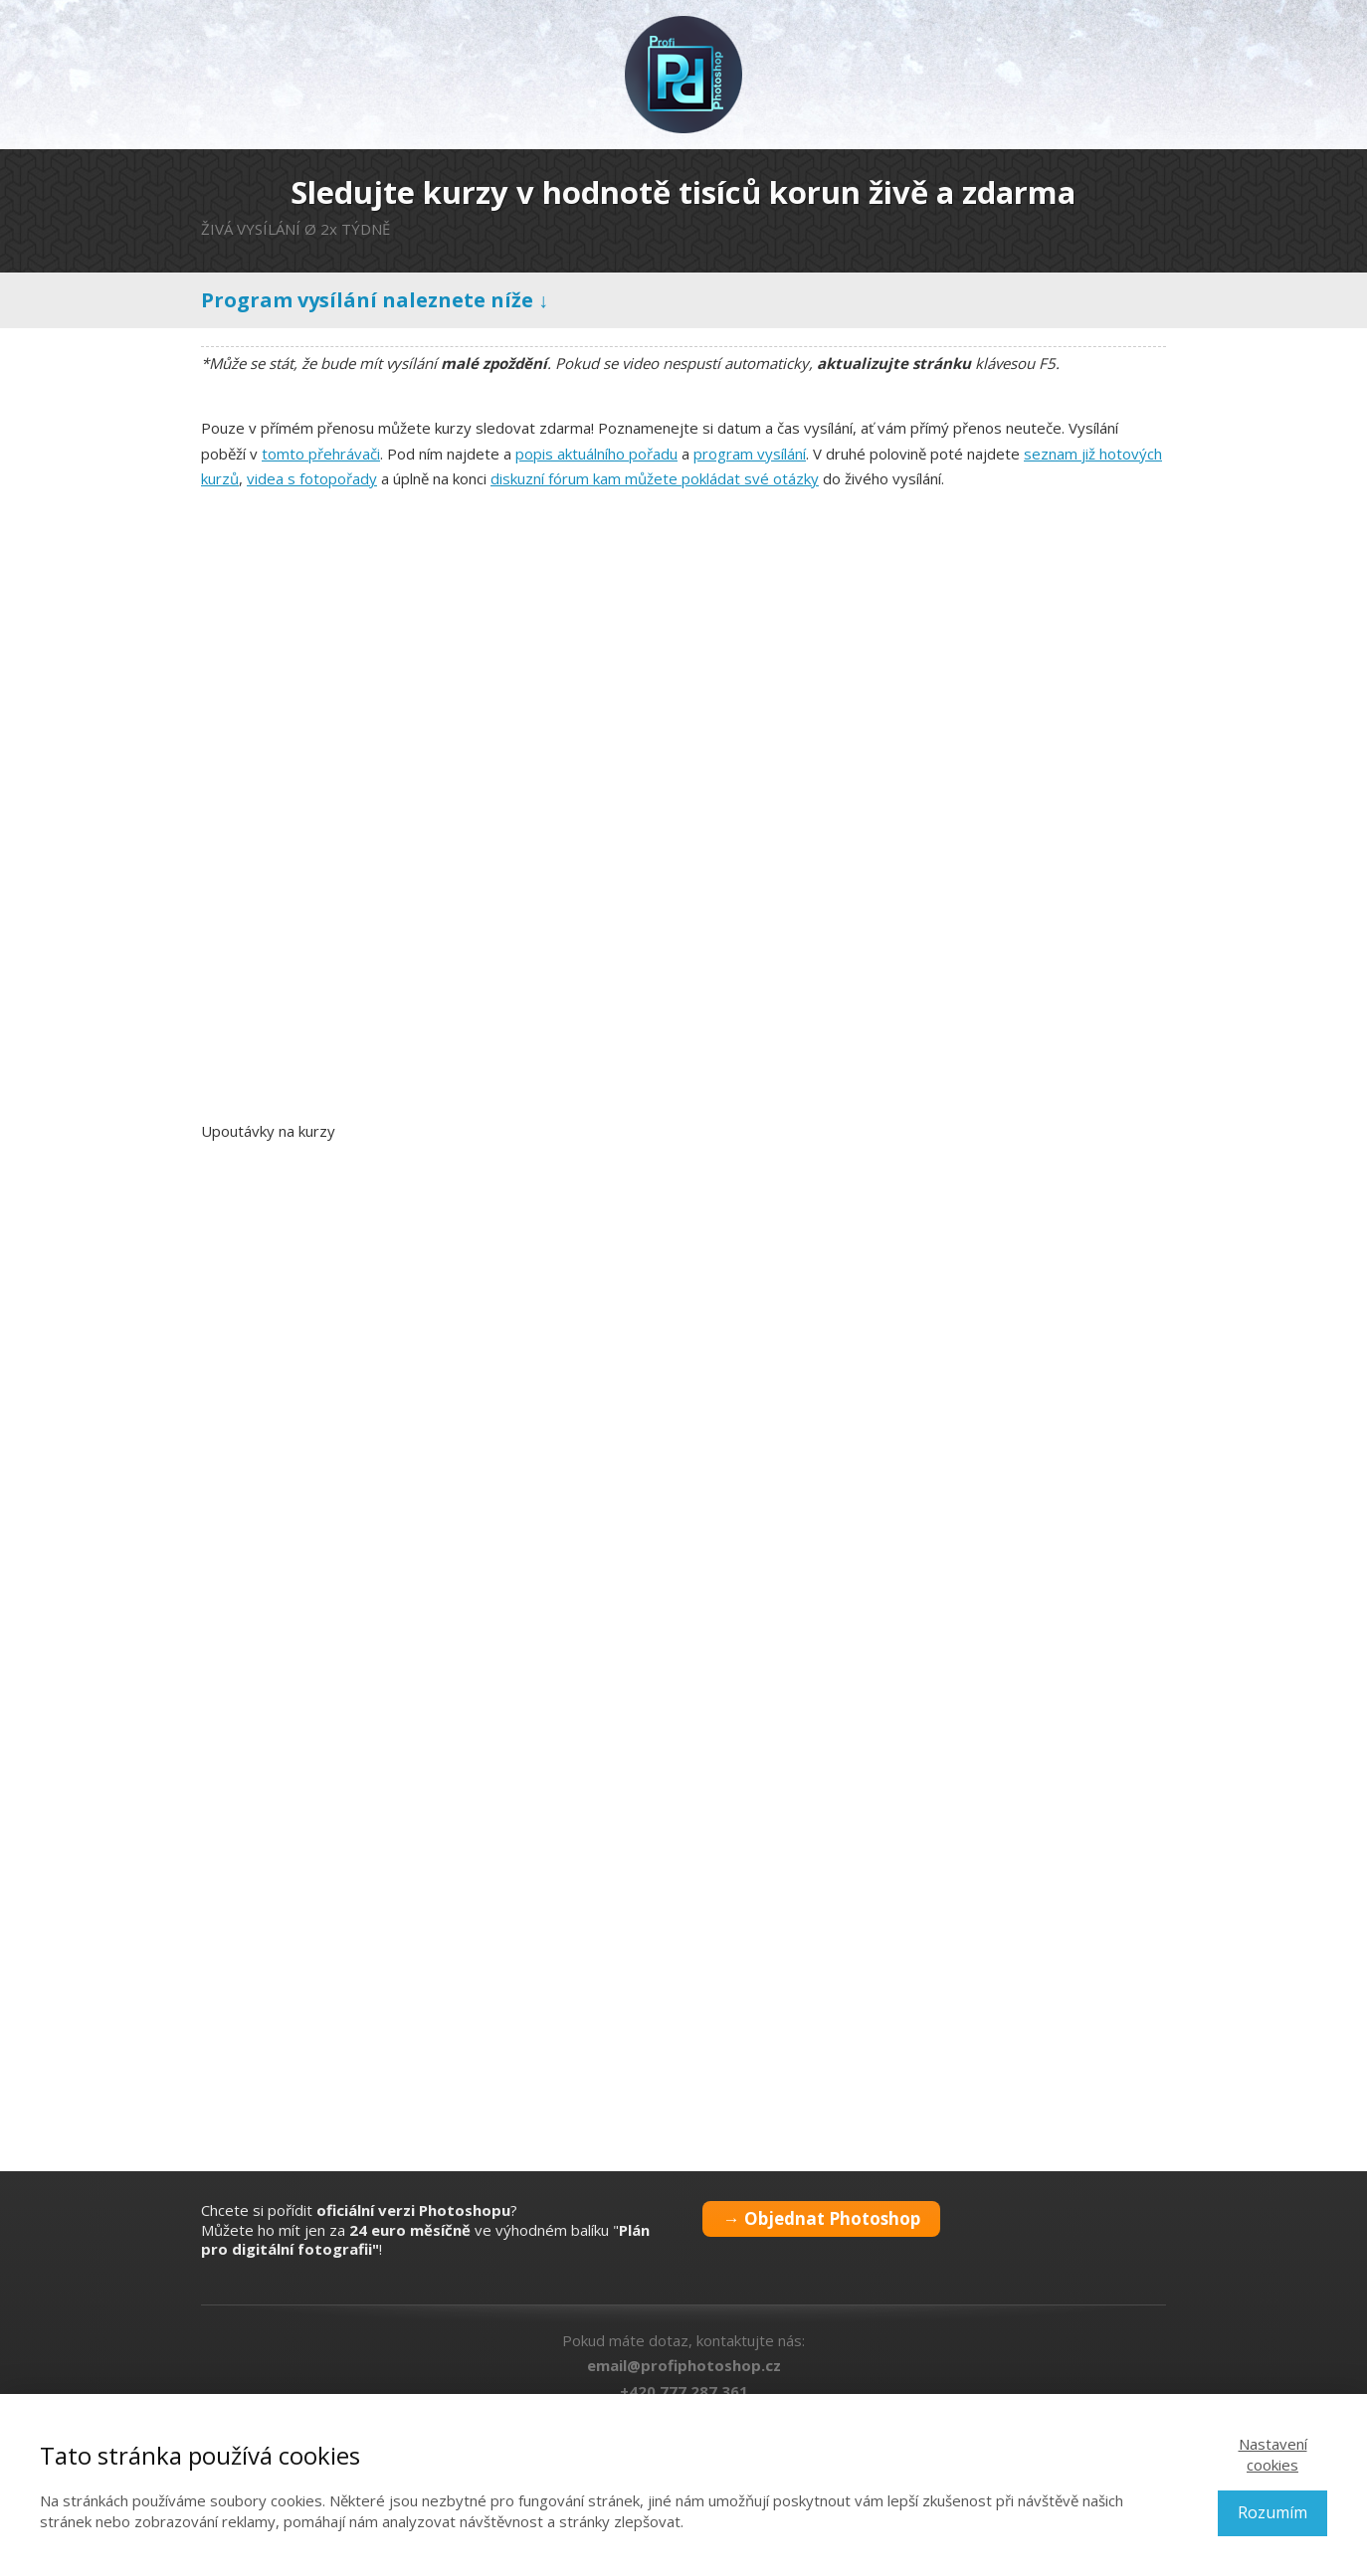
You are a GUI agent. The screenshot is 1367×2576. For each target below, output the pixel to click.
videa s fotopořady (312, 478)
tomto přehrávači (321, 453)
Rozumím (1272, 2512)
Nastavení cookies (1273, 2454)
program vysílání (749, 453)
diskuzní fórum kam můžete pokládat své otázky (654, 478)
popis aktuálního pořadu (596, 453)
